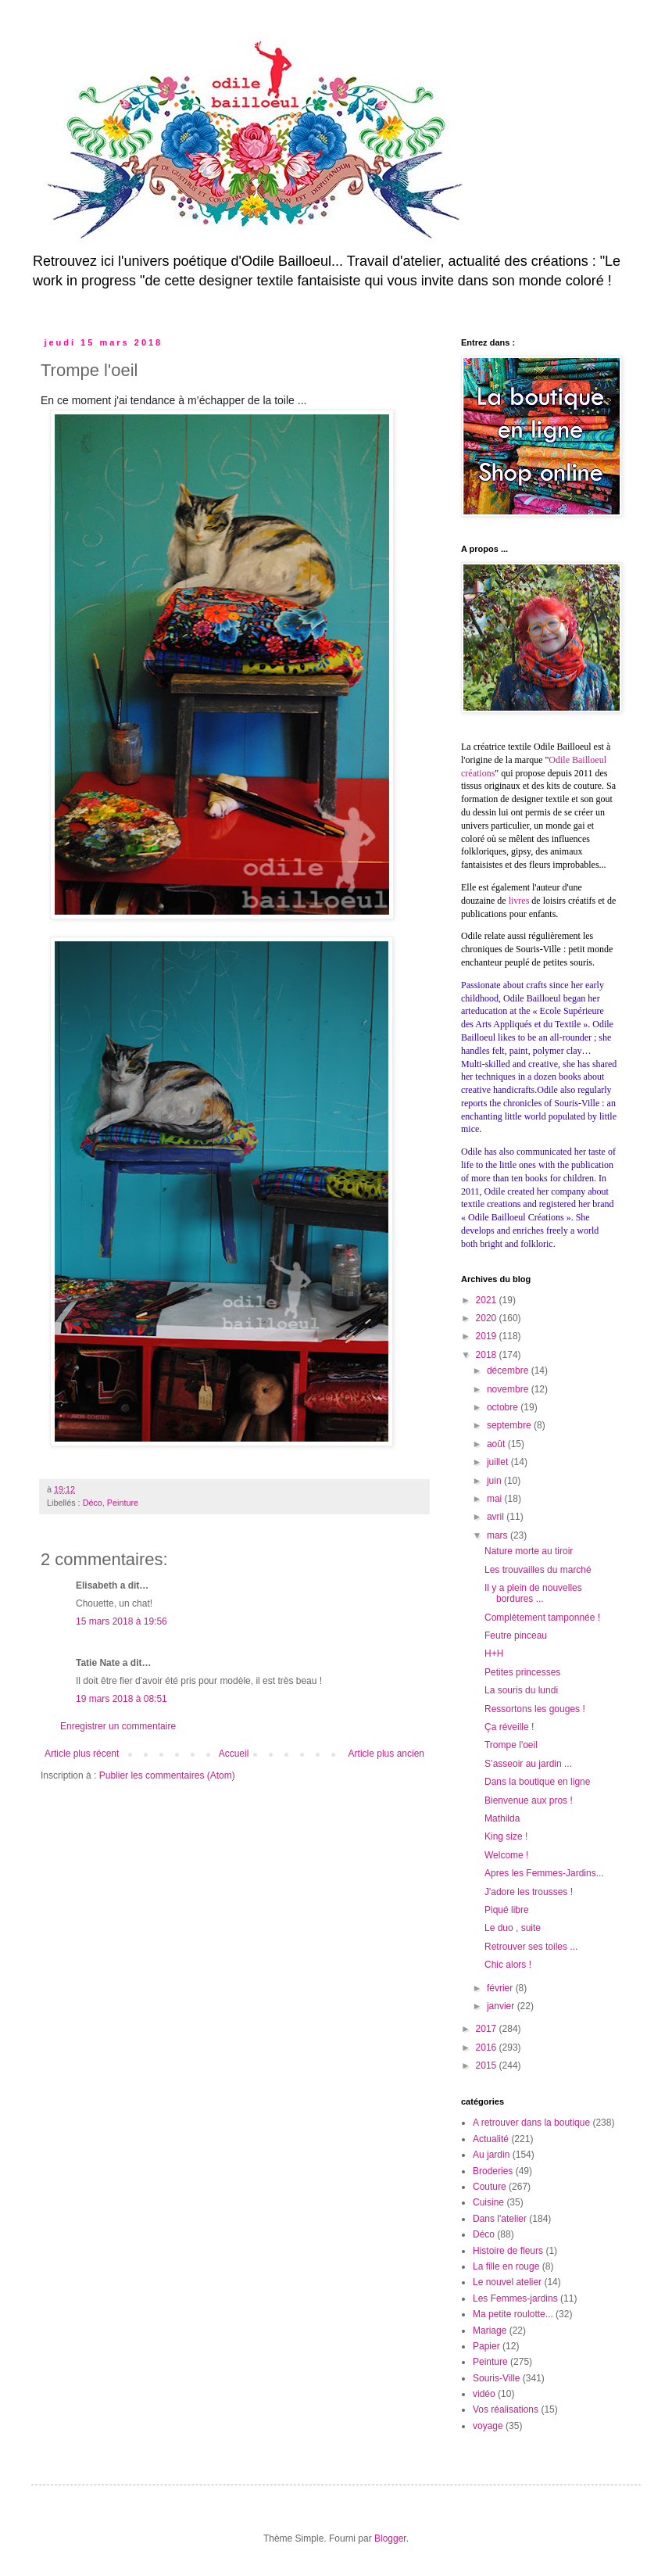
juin (495, 1480)
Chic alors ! (507, 1964)
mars (498, 1535)
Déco (92, 1502)
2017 (487, 2028)
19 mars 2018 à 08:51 (121, 1698)
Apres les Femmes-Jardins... (544, 1873)
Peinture (122, 1502)
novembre (509, 1389)
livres (519, 900)
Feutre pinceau (515, 1635)
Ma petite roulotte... (513, 2314)
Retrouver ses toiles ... (530, 1946)
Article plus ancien (386, 1753)
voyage (488, 2425)
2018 (487, 1354)
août (497, 1443)
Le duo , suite (512, 1927)
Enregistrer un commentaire (118, 1726)
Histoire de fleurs (508, 2250)
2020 (487, 1318)
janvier (502, 2006)
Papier (486, 2346)
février (501, 1988)
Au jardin (491, 2154)
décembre (509, 1370)
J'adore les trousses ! (528, 1891)
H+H (493, 1653)
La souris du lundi (521, 1690)
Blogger (390, 2538)
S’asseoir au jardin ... (528, 1763)
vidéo (484, 2393)
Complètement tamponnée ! (542, 1617)
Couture (489, 2186)
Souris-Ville (496, 2378)
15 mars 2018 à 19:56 (121, 1621)
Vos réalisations (505, 2409)
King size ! (505, 1836)
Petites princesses (522, 1672)
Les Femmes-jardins (515, 2298)
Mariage (489, 2330)
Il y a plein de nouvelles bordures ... (533, 1593)
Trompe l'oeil (511, 1744)
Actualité (491, 2139)
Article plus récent (82, 1753)
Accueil (234, 1753)
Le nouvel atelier (507, 2282)
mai (496, 1498)
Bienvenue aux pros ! (528, 1800)
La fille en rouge (506, 2266)
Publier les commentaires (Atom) (167, 1775)
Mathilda (502, 1818)
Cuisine (488, 2202)
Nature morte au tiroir (528, 1551)
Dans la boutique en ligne (537, 1781)
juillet (499, 1461)
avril (496, 1516)
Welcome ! (506, 1855)
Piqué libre (506, 1909)
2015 (487, 2065)
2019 (487, 1336)
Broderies (493, 2171)
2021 (487, 1300)
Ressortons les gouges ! (534, 1709)
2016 (487, 2047)
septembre (510, 1425)
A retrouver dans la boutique (531, 2122)
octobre (503, 1407)
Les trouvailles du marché (538, 1569)
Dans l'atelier (500, 2218)
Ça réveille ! (509, 1727)
